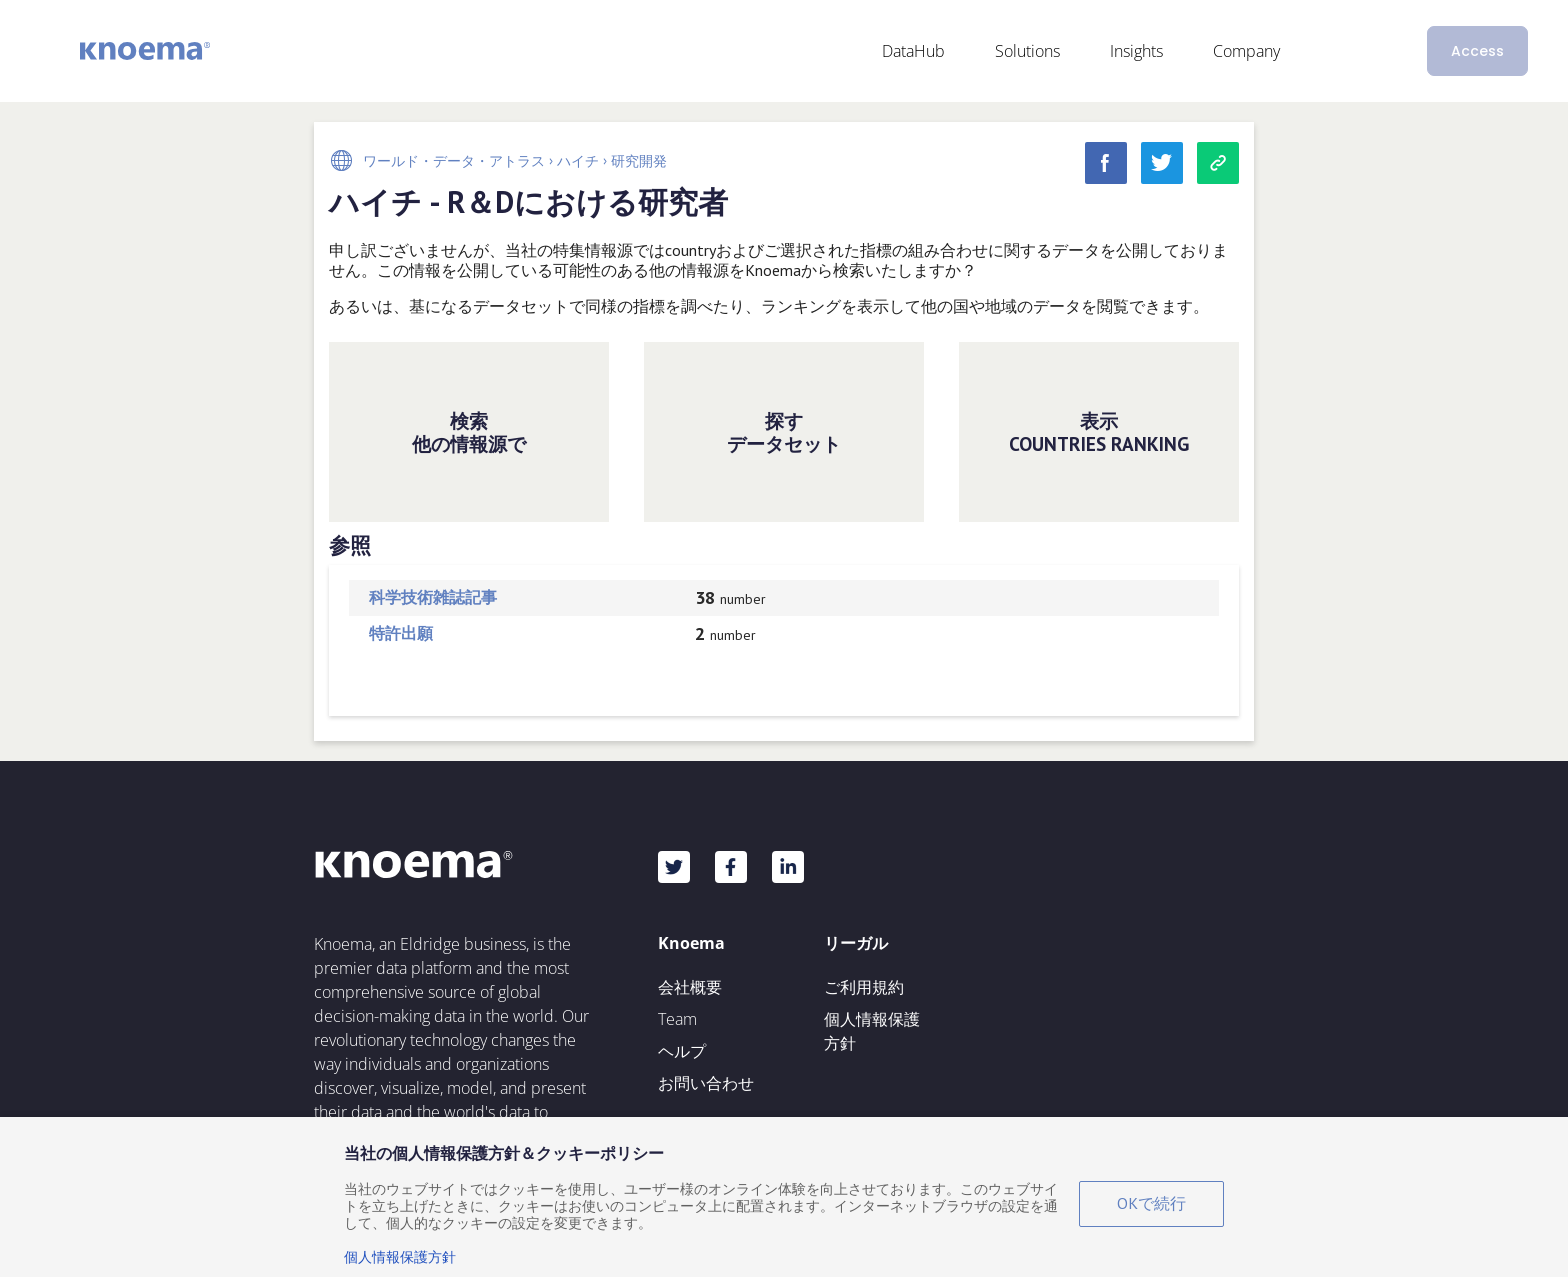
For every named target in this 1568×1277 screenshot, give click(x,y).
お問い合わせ (706, 1083)
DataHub (913, 51)
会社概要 (690, 987)
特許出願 (401, 633)
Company (1246, 51)
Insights (1136, 51)
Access (1477, 51)
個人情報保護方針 (872, 1031)
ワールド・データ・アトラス (454, 161)
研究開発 (639, 161)
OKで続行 (1151, 1203)
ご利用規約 (864, 987)
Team (677, 1019)
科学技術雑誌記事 (433, 597)
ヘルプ (682, 1051)
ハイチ (578, 161)
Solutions (1027, 51)
